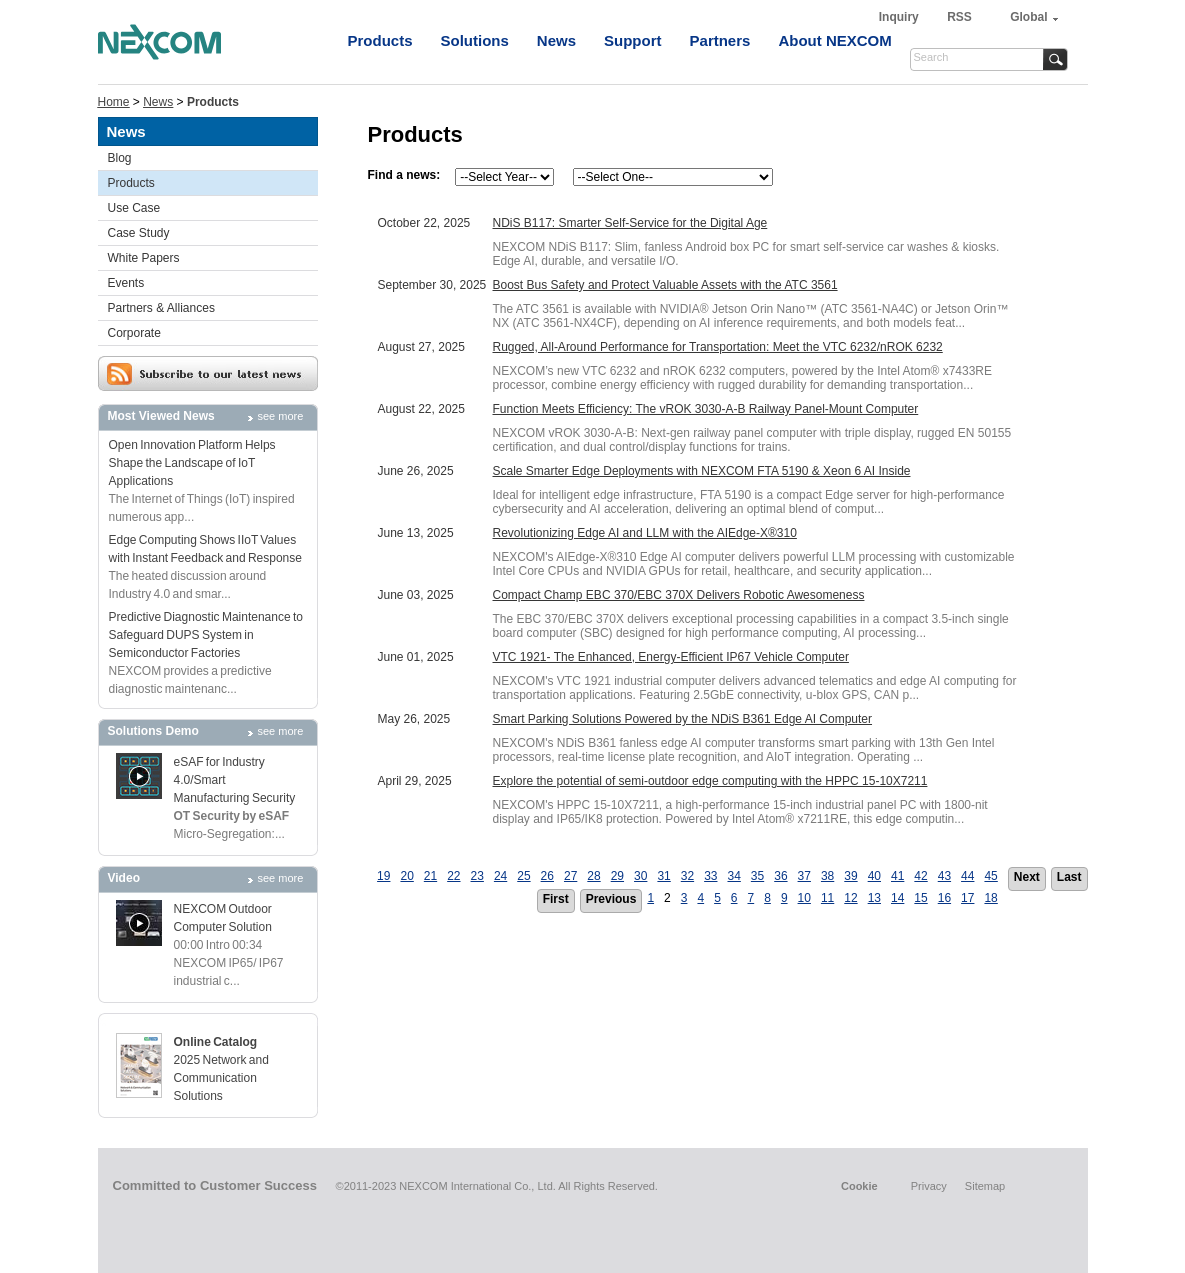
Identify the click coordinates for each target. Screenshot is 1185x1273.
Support (633, 40)
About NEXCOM (834, 40)
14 (897, 898)
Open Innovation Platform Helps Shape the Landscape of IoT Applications (192, 463)
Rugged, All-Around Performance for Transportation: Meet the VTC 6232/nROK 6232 (718, 347)
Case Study (139, 233)
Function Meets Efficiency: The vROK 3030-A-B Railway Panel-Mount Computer (706, 409)
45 (990, 876)
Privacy (929, 1186)
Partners (720, 40)
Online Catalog (216, 1042)
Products (380, 40)
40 (874, 876)
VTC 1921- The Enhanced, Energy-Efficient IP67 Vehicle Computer (671, 657)
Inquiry (900, 17)
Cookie (859, 1186)
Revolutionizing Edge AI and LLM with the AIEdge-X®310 (645, 533)
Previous (611, 899)
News (556, 40)
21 (430, 876)
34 (733, 876)
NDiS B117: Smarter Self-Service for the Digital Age (630, 223)
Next (1027, 877)
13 (874, 898)
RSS (959, 17)
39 (850, 876)
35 (757, 876)
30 (640, 876)
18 (990, 898)
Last (1069, 877)
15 (920, 898)
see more (281, 416)
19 (383, 876)
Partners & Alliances (161, 308)
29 (617, 876)
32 (687, 876)
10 (804, 898)
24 (500, 876)
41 (897, 876)
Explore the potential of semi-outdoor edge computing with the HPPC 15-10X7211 (710, 781)
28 (593, 876)
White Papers (144, 258)
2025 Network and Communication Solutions (221, 1078)
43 (944, 876)
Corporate (134, 333)
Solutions (475, 40)
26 (547, 876)
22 (453, 876)
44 (967, 876)
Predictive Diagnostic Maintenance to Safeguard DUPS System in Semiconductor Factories (206, 635)
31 (663, 876)
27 (570, 876)
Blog (120, 158)
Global (1028, 17)
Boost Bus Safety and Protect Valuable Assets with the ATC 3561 (665, 285)
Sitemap (985, 1186)
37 (804, 876)
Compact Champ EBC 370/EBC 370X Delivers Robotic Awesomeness (679, 595)
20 (406, 876)
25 (523, 876)
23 (477, 876)
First (556, 899)
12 (850, 898)
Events (126, 283)
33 (710, 876)
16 (944, 898)
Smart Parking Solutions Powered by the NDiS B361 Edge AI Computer (683, 719)
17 (967, 898)
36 (780, 876)
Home (114, 102)
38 (827, 876)
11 (827, 898)
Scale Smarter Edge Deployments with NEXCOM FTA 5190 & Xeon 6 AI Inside (702, 471)
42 (920, 876)
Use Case (134, 208)
